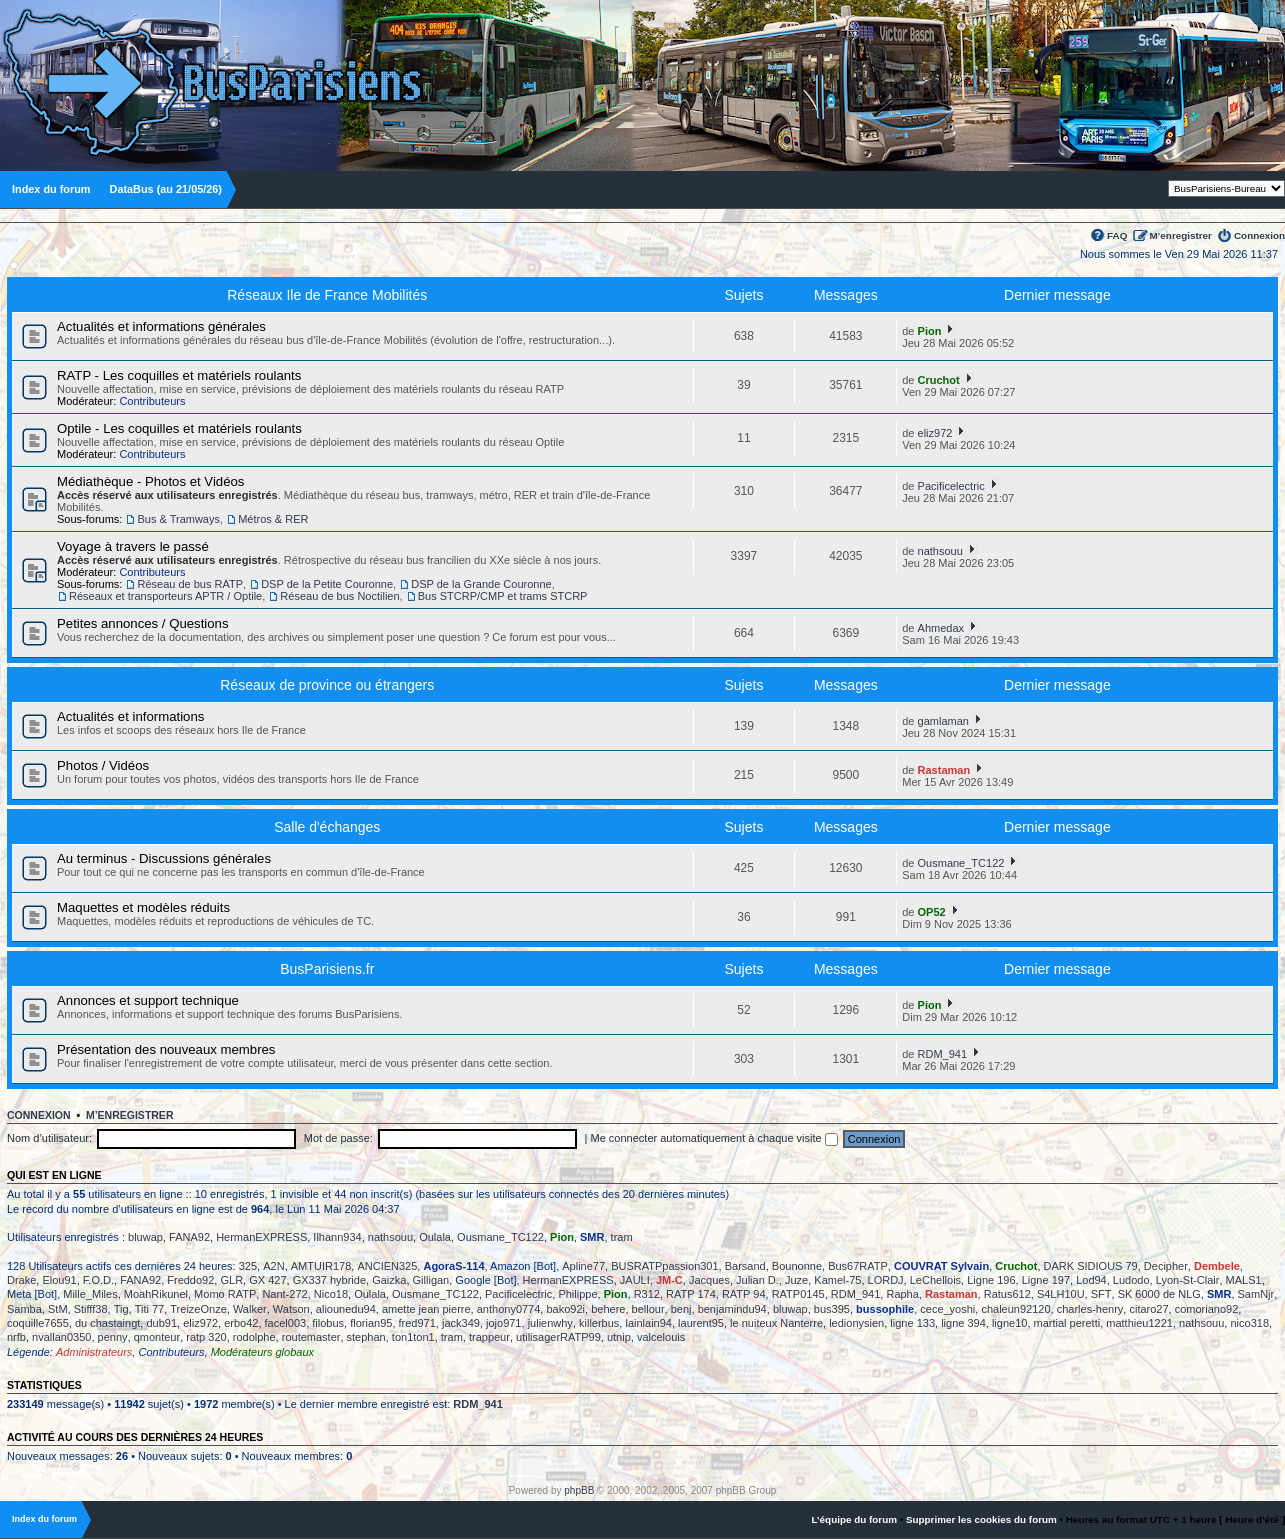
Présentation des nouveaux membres (166, 1049)
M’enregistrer (1180, 235)
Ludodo (1131, 1280)
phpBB (579, 1490)
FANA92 (189, 1237)
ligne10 (1009, 1323)
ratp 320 (206, 1337)
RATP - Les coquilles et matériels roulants (179, 375)
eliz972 (935, 433)
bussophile (885, 1309)
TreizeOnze (198, 1309)
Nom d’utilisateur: (49, 1138)
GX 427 (267, 1280)
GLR (231, 1280)
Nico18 (331, 1294)
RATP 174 (691, 1294)
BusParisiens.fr (327, 969)
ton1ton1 (413, 1337)
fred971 (417, 1323)
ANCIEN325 (387, 1266)
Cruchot (939, 380)
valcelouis (661, 1337)
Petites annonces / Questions (143, 623)
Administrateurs (94, 1352)
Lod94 (1091, 1280)
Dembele (1217, 1266)
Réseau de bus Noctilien (339, 596)
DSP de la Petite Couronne (327, 584)
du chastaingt (107, 1323)
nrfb (16, 1337)
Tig (121, 1309)
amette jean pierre (426, 1309)
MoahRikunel (156, 1294)
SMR (592, 1237)
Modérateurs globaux (262, 1352)
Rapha (902, 1294)
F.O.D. (98, 1280)
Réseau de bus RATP (190, 584)
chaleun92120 (1015, 1309)
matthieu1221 (1139, 1323)
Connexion (1259, 235)
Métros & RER (273, 519)
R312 (647, 1294)
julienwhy (550, 1323)
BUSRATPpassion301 (664, 1266)
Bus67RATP (858, 1266)
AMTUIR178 (321, 1266)
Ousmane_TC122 (961, 863)
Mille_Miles (90, 1294)
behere (608, 1309)
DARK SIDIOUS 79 (1091, 1266)
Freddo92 (190, 1280)
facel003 (286, 1323)
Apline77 (583, 1266)
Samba (24, 1309)
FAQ (1117, 235)
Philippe (577, 1294)
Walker (250, 1309)
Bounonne (797, 1266)
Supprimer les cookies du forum (981, 1519)
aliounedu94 (346, 1309)
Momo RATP (225, 1294)
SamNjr (1256, 1294)
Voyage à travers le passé (133, 546)
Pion (930, 331)
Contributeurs (152, 401)
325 (248, 1266)
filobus (328, 1323)
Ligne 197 (1046, 1280)
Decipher (1166, 1266)
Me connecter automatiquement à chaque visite (714, 1138)
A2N (273, 1266)
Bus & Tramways (178, 519)
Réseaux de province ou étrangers (327, 685)
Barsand (745, 1266)
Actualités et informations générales (161, 326)
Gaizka (389, 1280)
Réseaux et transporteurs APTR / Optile (165, 596)
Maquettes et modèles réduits (143, 907)
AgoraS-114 (453, 1266)
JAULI (635, 1280)
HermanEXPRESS (261, 1237)
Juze (796, 1280)
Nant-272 (284, 1294)
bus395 (832, 1309)
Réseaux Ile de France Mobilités (327, 295)
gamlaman (943, 721)
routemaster (311, 1337)
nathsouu (940, 551)
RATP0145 (798, 1294)
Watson (291, 1309)
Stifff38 (91, 1309)
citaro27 (1148, 1309)
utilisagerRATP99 (558, 1337)
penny (113, 1337)
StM (58, 1309)
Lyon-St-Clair (1188, 1280)
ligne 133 (912, 1323)
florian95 (371, 1323)
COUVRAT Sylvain (941, 1266)
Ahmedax (941, 628)
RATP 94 (744, 1294)
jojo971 (503, 1323)
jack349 (461, 1323)
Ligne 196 (991, 1280)
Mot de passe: (338, 1138)
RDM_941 (943, 1054)
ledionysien (856, 1323)
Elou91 (59, 1280)
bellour (648, 1309)
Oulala (435, 1237)
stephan (366, 1337)
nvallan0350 (61, 1337)
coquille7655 (38, 1323)
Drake (21, 1280)
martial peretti (1067, 1323)
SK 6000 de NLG (1159, 1294)
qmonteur (157, 1337)
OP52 (932, 912)
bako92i (565, 1309)
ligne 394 (963, 1323)
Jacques (709, 1280)
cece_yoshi (947, 1309)
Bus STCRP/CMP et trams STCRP (503, 596)
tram (622, 1237)
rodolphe (254, 1337)
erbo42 (241, 1323)
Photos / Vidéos (103, 765)
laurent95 (701, 1323)
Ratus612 (1007, 1294)
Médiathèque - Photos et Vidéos (150, 481)
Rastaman (944, 770)
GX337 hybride (329, 1280)
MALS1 (1244, 1280)
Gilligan (431, 1280)
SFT (1101, 1294)
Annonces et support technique (148, 1000)
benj (681, 1309)
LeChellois (935, 1280)
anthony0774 (509, 1309)
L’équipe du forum (854, 1519)
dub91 (161, 1323)
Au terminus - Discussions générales (164, 858)
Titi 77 (150, 1309)
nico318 (1249, 1323)
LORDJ (886, 1280)
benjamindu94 (732, 1309)
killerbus (599, 1323)
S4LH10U (1061, 1294)
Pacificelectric (951, 486)
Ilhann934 (337, 1237)
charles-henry (1090, 1309)
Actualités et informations (130, 716)
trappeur (489, 1337)
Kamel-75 (837, 1280)
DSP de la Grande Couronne (481, 584)
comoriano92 (1207, 1309)
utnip (619, 1337)
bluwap (145, 1237)
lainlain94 (648, 1323)
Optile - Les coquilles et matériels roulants (179, 428)
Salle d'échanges (327, 827)
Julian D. (757, 1280)
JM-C (669, 1280)
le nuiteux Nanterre (776, 1323)
